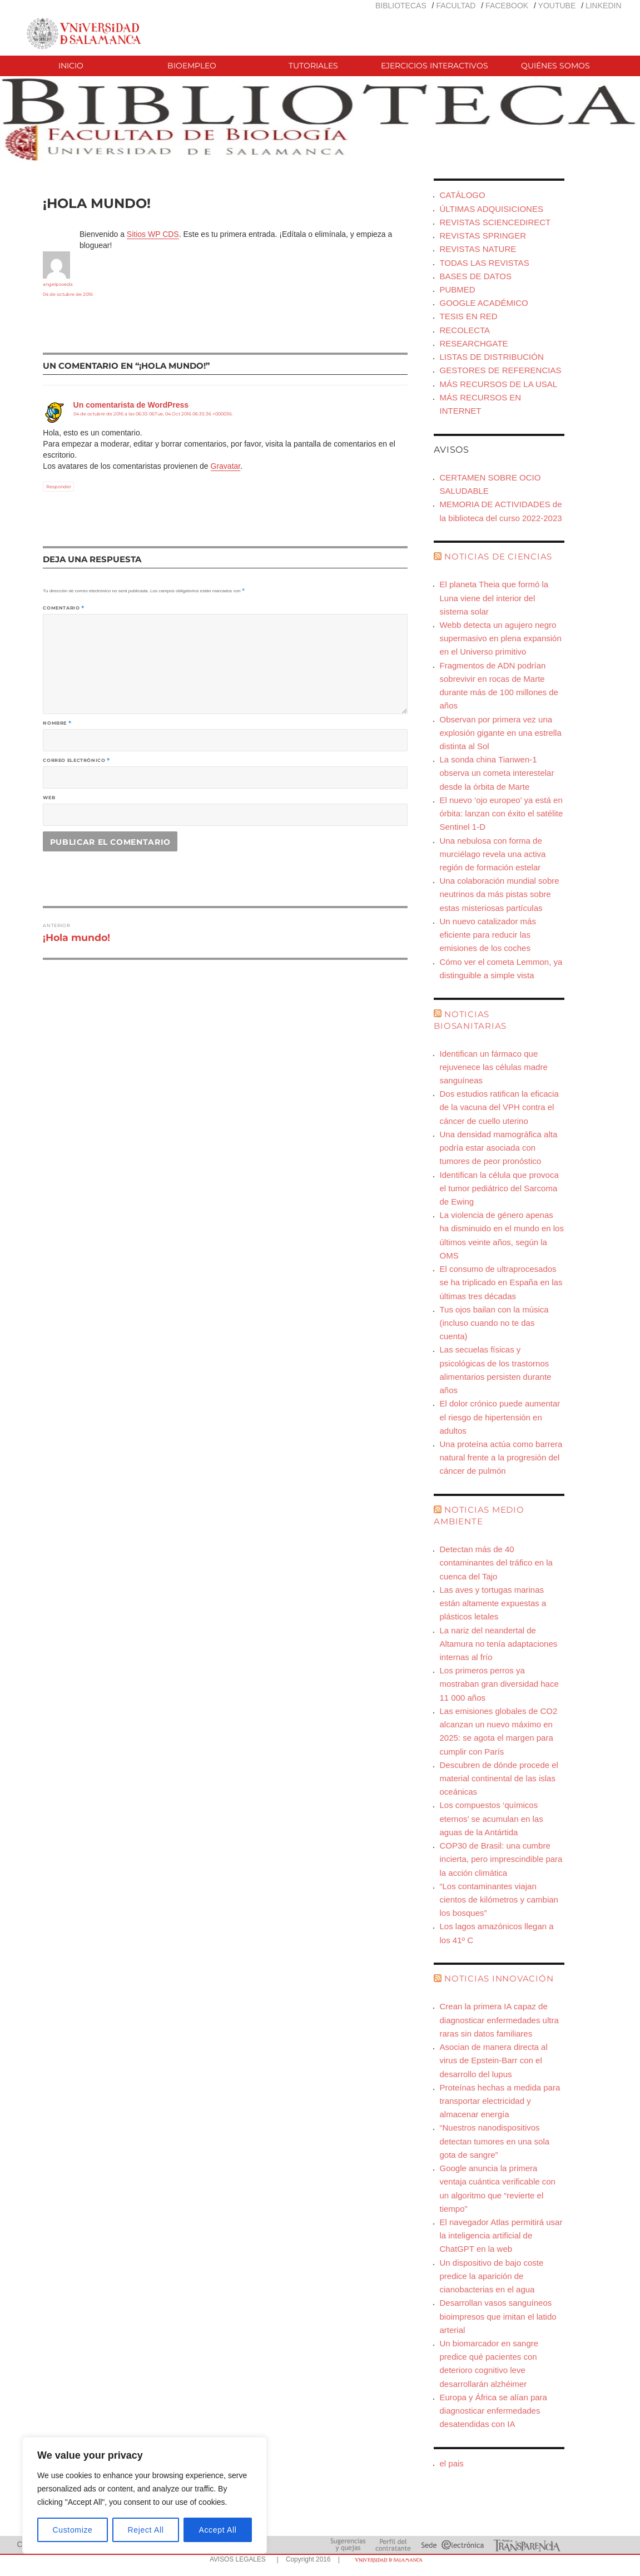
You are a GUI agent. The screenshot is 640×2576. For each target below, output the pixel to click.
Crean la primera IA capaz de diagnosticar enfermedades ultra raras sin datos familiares (498, 2020)
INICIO (70, 66)
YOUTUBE (557, 5)
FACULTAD (455, 5)
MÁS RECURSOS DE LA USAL (498, 384)
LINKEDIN (604, 5)
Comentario (64, 608)
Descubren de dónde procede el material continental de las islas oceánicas (498, 1778)
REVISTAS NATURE (477, 249)
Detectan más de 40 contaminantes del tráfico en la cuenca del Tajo (495, 1562)
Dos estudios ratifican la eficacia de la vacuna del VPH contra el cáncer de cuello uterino (498, 1107)
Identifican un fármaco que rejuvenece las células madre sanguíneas (493, 1067)
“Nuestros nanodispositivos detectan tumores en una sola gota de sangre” (494, 2141)
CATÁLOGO (462, 195)
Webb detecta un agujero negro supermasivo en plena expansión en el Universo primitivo (500, 638)
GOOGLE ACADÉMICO (483, 303)
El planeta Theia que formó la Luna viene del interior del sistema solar (493, 597)
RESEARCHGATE (473, 343)
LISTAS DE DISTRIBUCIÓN (491, 356)
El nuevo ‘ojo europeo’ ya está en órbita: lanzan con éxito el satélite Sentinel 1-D (501, 813)
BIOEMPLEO (191, 66)
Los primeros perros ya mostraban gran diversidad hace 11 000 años (498, 1684)
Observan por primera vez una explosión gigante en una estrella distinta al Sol (500, 733)
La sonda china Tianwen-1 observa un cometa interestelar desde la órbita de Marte (496, 773)
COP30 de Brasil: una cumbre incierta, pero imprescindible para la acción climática (500, 1859)
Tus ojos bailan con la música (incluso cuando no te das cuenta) (493, 1323)
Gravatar (226, 466)
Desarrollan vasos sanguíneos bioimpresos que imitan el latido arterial (497, 2316)
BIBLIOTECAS (400, 5)
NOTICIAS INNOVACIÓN (498, 1978)
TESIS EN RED (468, 316)
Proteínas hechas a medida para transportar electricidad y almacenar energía (499, 2101)
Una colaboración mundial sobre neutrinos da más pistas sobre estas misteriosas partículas (499, 894)
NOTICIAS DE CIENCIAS (498, 556)
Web (49, 797)
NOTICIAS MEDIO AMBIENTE (479, 1515)
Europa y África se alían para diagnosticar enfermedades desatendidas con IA (493, 2410)
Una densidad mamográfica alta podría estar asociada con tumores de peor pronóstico (498, 1148)
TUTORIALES (313, 66)
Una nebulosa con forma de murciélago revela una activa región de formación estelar (492, 854)
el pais (451, 2463)
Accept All (217, 2529)
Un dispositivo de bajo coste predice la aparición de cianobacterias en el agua (491, 2276)
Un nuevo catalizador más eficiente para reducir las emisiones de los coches (487, 935)
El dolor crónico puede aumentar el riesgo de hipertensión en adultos (499, 1417)
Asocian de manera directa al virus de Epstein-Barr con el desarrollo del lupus (493, 2060)
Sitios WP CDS (153, 234)
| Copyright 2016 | (306, 2559)
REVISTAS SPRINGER (482, 235)
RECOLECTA (464, 330)
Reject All (146, 2529)
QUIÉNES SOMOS (555, 66)
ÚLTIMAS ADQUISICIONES (491, 209)
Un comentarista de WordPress (130, 404)
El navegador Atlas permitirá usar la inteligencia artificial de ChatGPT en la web (500, 2235)
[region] (144, 2495)
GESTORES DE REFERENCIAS (500, 370)
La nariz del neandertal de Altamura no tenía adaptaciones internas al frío (498, 1644)
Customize (73, 2529)
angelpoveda (58, 284)
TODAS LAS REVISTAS (484, 262)
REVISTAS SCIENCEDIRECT (494, 222)
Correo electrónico (76, 760)
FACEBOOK (506, 5)
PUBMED (457, 289)
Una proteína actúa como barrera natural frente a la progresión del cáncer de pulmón (500, 1457)
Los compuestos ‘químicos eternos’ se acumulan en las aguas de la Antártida (491, 1818)
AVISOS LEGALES (238, 2559)
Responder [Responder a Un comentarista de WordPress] (58, 486)
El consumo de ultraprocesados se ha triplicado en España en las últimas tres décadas (500, 1282)
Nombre (57, 723)
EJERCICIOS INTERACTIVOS (434, 66)
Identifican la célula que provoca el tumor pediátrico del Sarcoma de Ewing (498, 1188)
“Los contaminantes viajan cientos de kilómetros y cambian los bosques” (498, 1899)
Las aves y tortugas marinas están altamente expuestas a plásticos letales (492, 1603)
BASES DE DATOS (475, 276)
